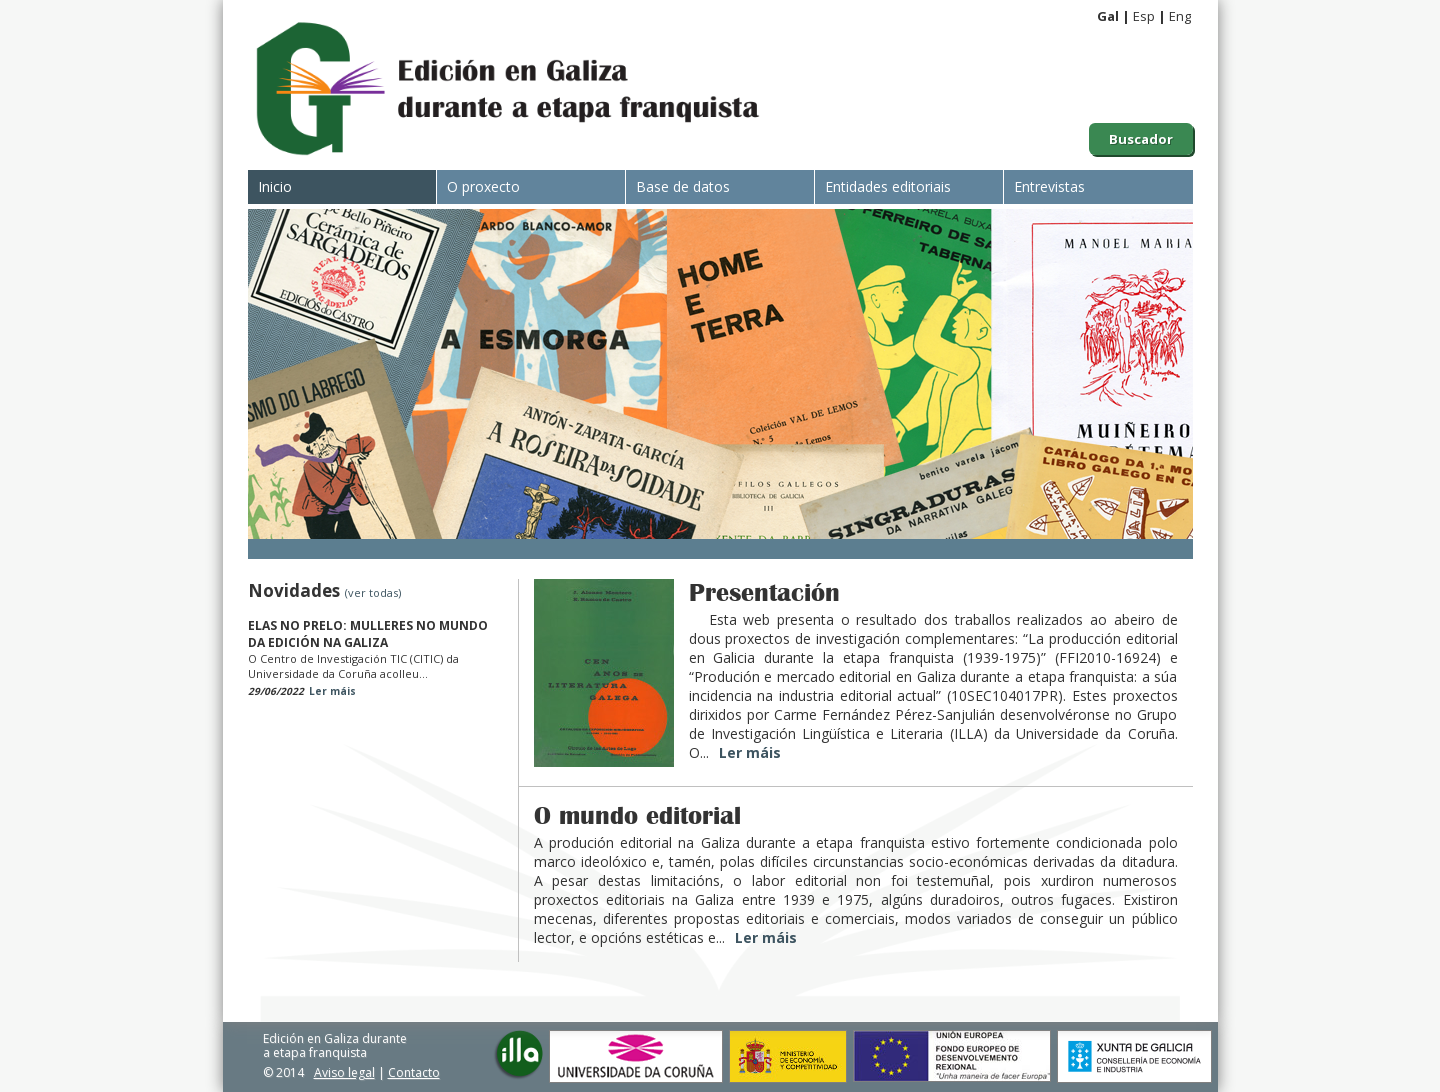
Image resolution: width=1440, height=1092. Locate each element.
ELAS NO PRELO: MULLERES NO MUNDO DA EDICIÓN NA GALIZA (368, 634)
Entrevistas (1049, 186)
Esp (1144, 16)
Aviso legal (344, 1072)
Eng (1180, 16)
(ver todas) (373, 592)
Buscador (1141, 139)
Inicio (275, 186)
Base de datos (683, 186)
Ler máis (332, 691)
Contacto (414, 1072)
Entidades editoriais (888, 186)
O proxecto (483, 186)
